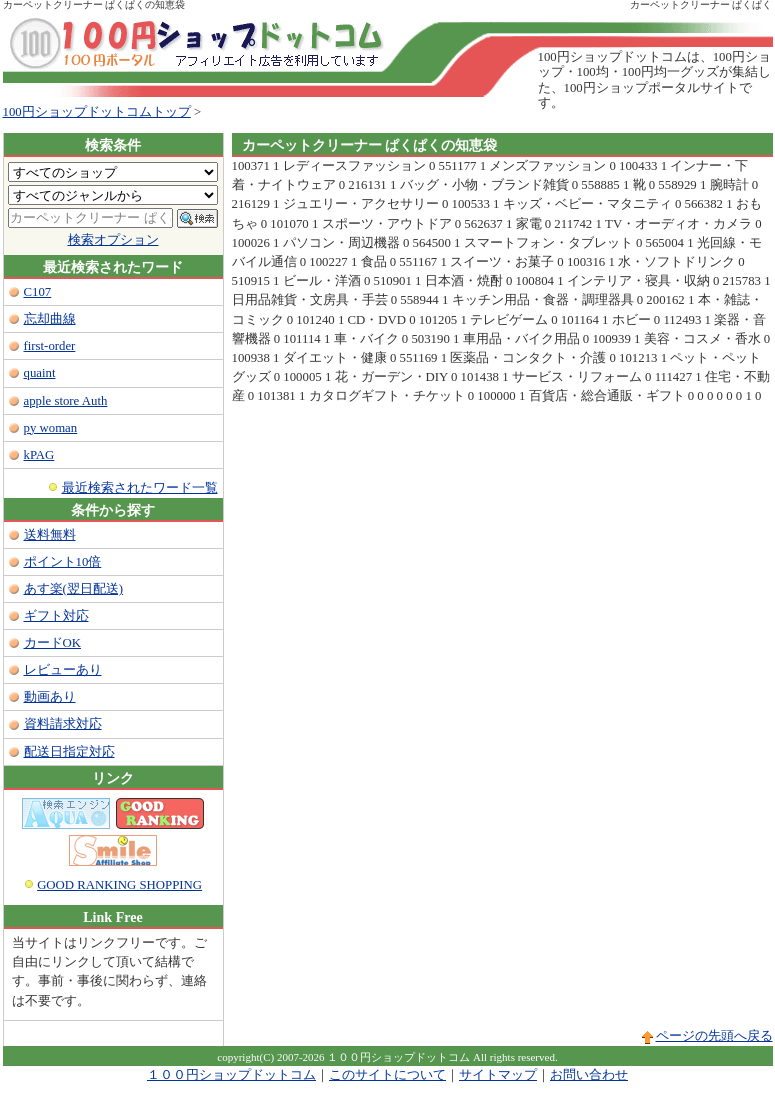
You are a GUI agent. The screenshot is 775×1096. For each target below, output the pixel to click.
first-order (50, 346)
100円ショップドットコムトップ (97, 112)
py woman (51, 428)
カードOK (52, 643)
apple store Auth (66, 401)
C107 (38, 292)
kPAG (39, 455)
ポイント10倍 (63, 562)
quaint (40, 373)
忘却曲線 (50, 319)
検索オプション (113, 240)
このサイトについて (387, 1075)
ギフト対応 (56, 616)
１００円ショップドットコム (231, 1075)
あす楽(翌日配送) (74, 589)
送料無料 (50, 535)
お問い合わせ (589, 1075)
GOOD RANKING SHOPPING (119, 885)
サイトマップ (498, 1075)
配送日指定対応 (69, 752)
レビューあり (63, 670)
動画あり (50, 697)
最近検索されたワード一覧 (140, 488)
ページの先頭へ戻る (714, 1036)
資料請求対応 (63, 724)
